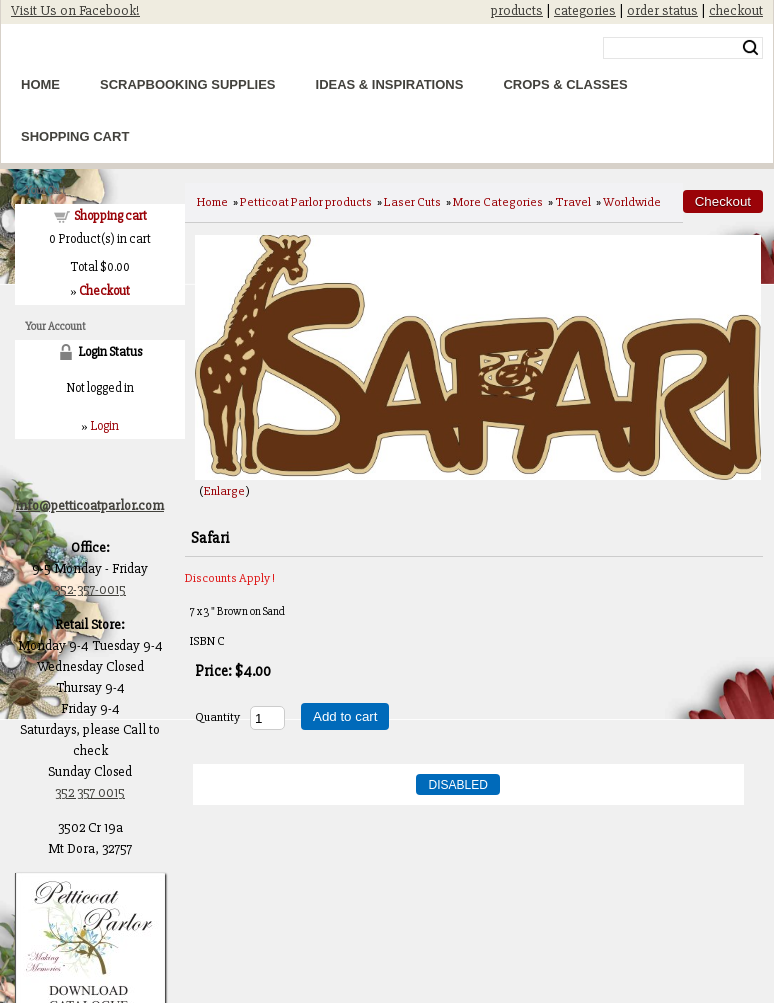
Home (40, 84)
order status (662, 10)
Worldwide (632, 202)
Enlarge (224, 491)
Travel (573, 202)
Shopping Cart (75, 136)
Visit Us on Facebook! (75, 10)
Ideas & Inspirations (390, 84)
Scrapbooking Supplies (188, 84)
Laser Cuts (412, 202)
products (517, 10)
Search (750, 48)
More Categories (498, 202)
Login (104, 426)
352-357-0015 (90, 589)
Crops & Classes (565, 84)
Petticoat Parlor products (306, 202)
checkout (736, 10)
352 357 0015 (90, 792)
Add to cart (345, 716)
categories (585, 10)
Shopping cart (110, 216)
